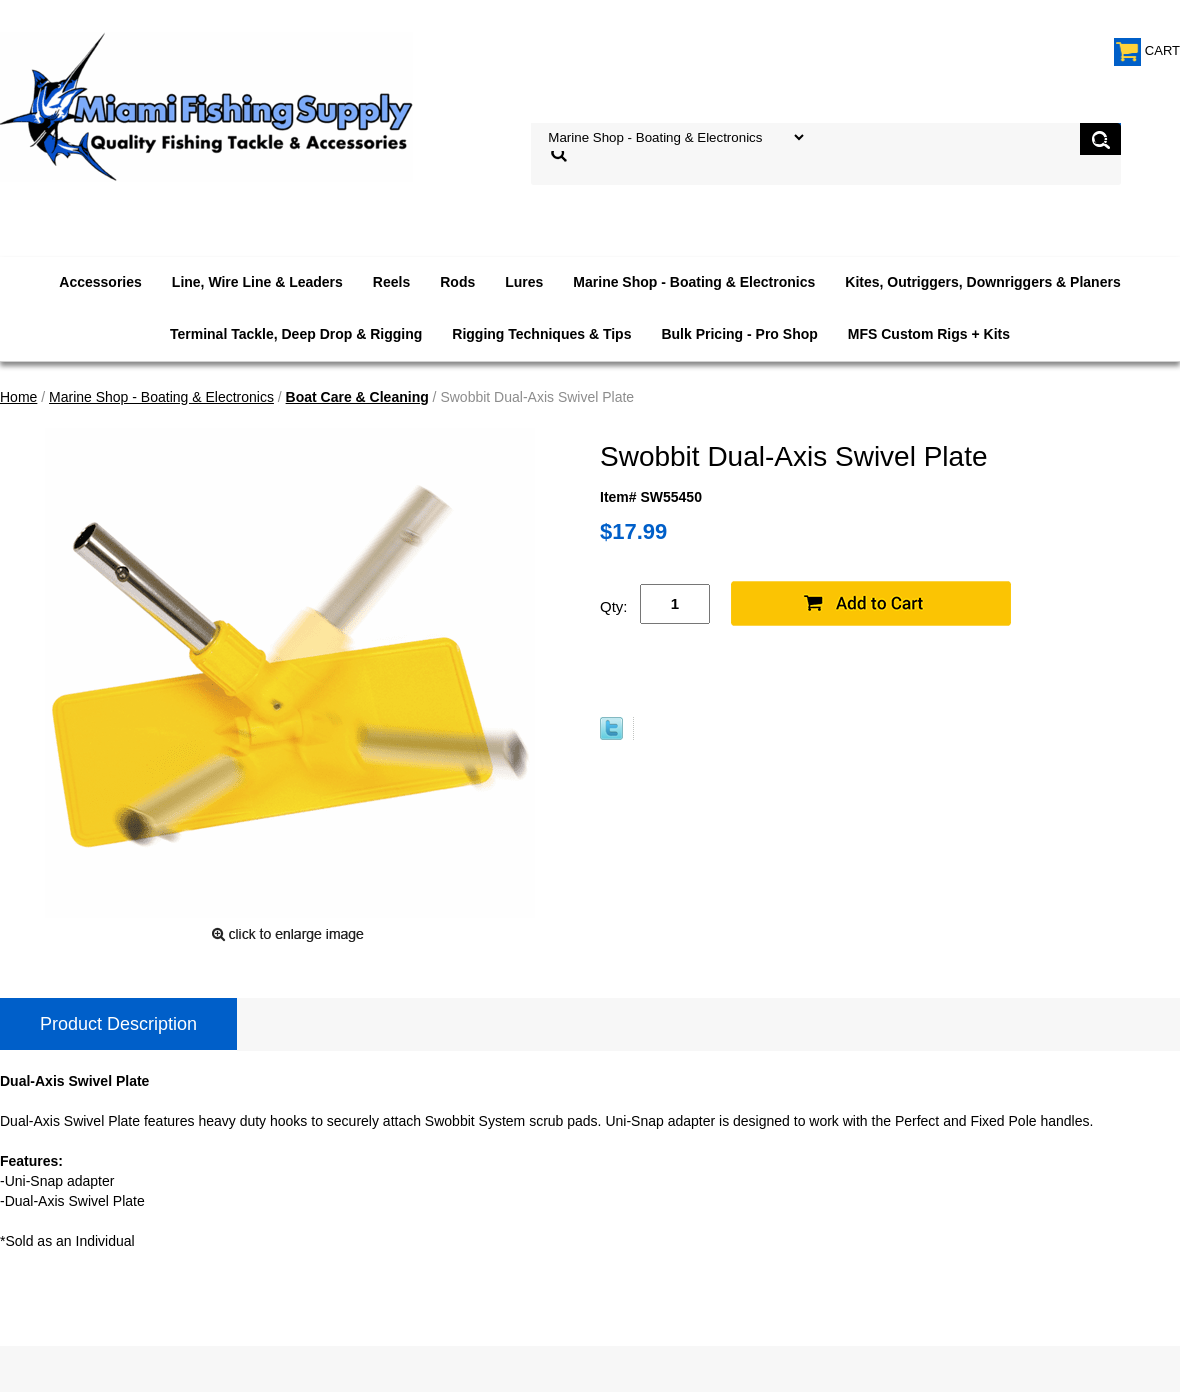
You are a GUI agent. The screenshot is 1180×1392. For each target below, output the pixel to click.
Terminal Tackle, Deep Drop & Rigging (296, 334)
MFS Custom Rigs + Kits (929, 334)
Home (18, 397)
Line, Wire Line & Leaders (257, 282)
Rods (457, 282)
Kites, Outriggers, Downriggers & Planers (982, 282)
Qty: (614, 606)
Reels (391, 282)
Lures (524, 282)
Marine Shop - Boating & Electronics (694, 282)
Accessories (100, 282)
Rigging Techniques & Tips (541, 334)
